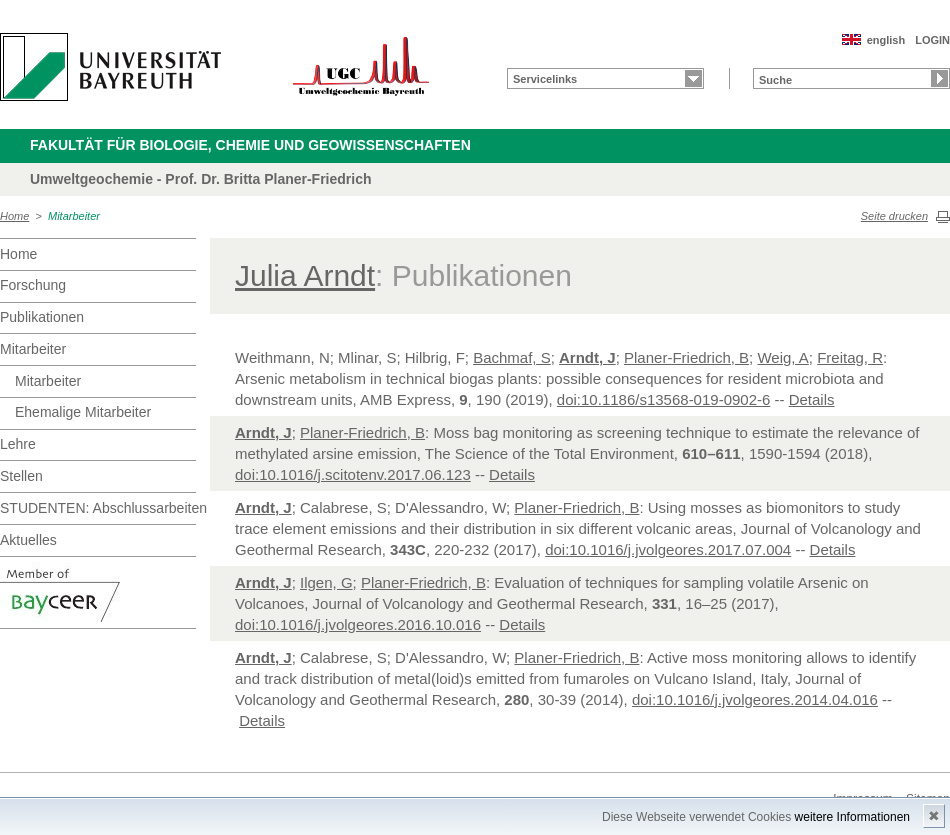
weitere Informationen (852, 817)
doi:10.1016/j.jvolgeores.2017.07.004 (668, 549)
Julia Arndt (305, 275)
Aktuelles (28, 540)
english (886, 40)
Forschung (33, 285)
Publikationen (42, 317)
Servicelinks (545, 79)
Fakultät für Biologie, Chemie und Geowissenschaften (250, 145)
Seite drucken (894, 216)
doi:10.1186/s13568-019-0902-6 (664, 399)
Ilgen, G (326, 582)
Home (14, 216)
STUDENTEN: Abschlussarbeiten (98, 508)
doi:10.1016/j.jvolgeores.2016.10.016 (358, 624)
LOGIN (932, 40)
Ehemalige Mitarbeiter (83, 412)
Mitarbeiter (74, 216)
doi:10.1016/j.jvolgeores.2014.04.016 (755, 699)
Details (812, 399)
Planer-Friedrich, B (686, 357)
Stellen (21, 476)
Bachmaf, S (512, 357)
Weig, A (782, 357)
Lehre (18, 444)
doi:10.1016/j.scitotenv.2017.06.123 (353, 474)
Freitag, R (850, 357)
